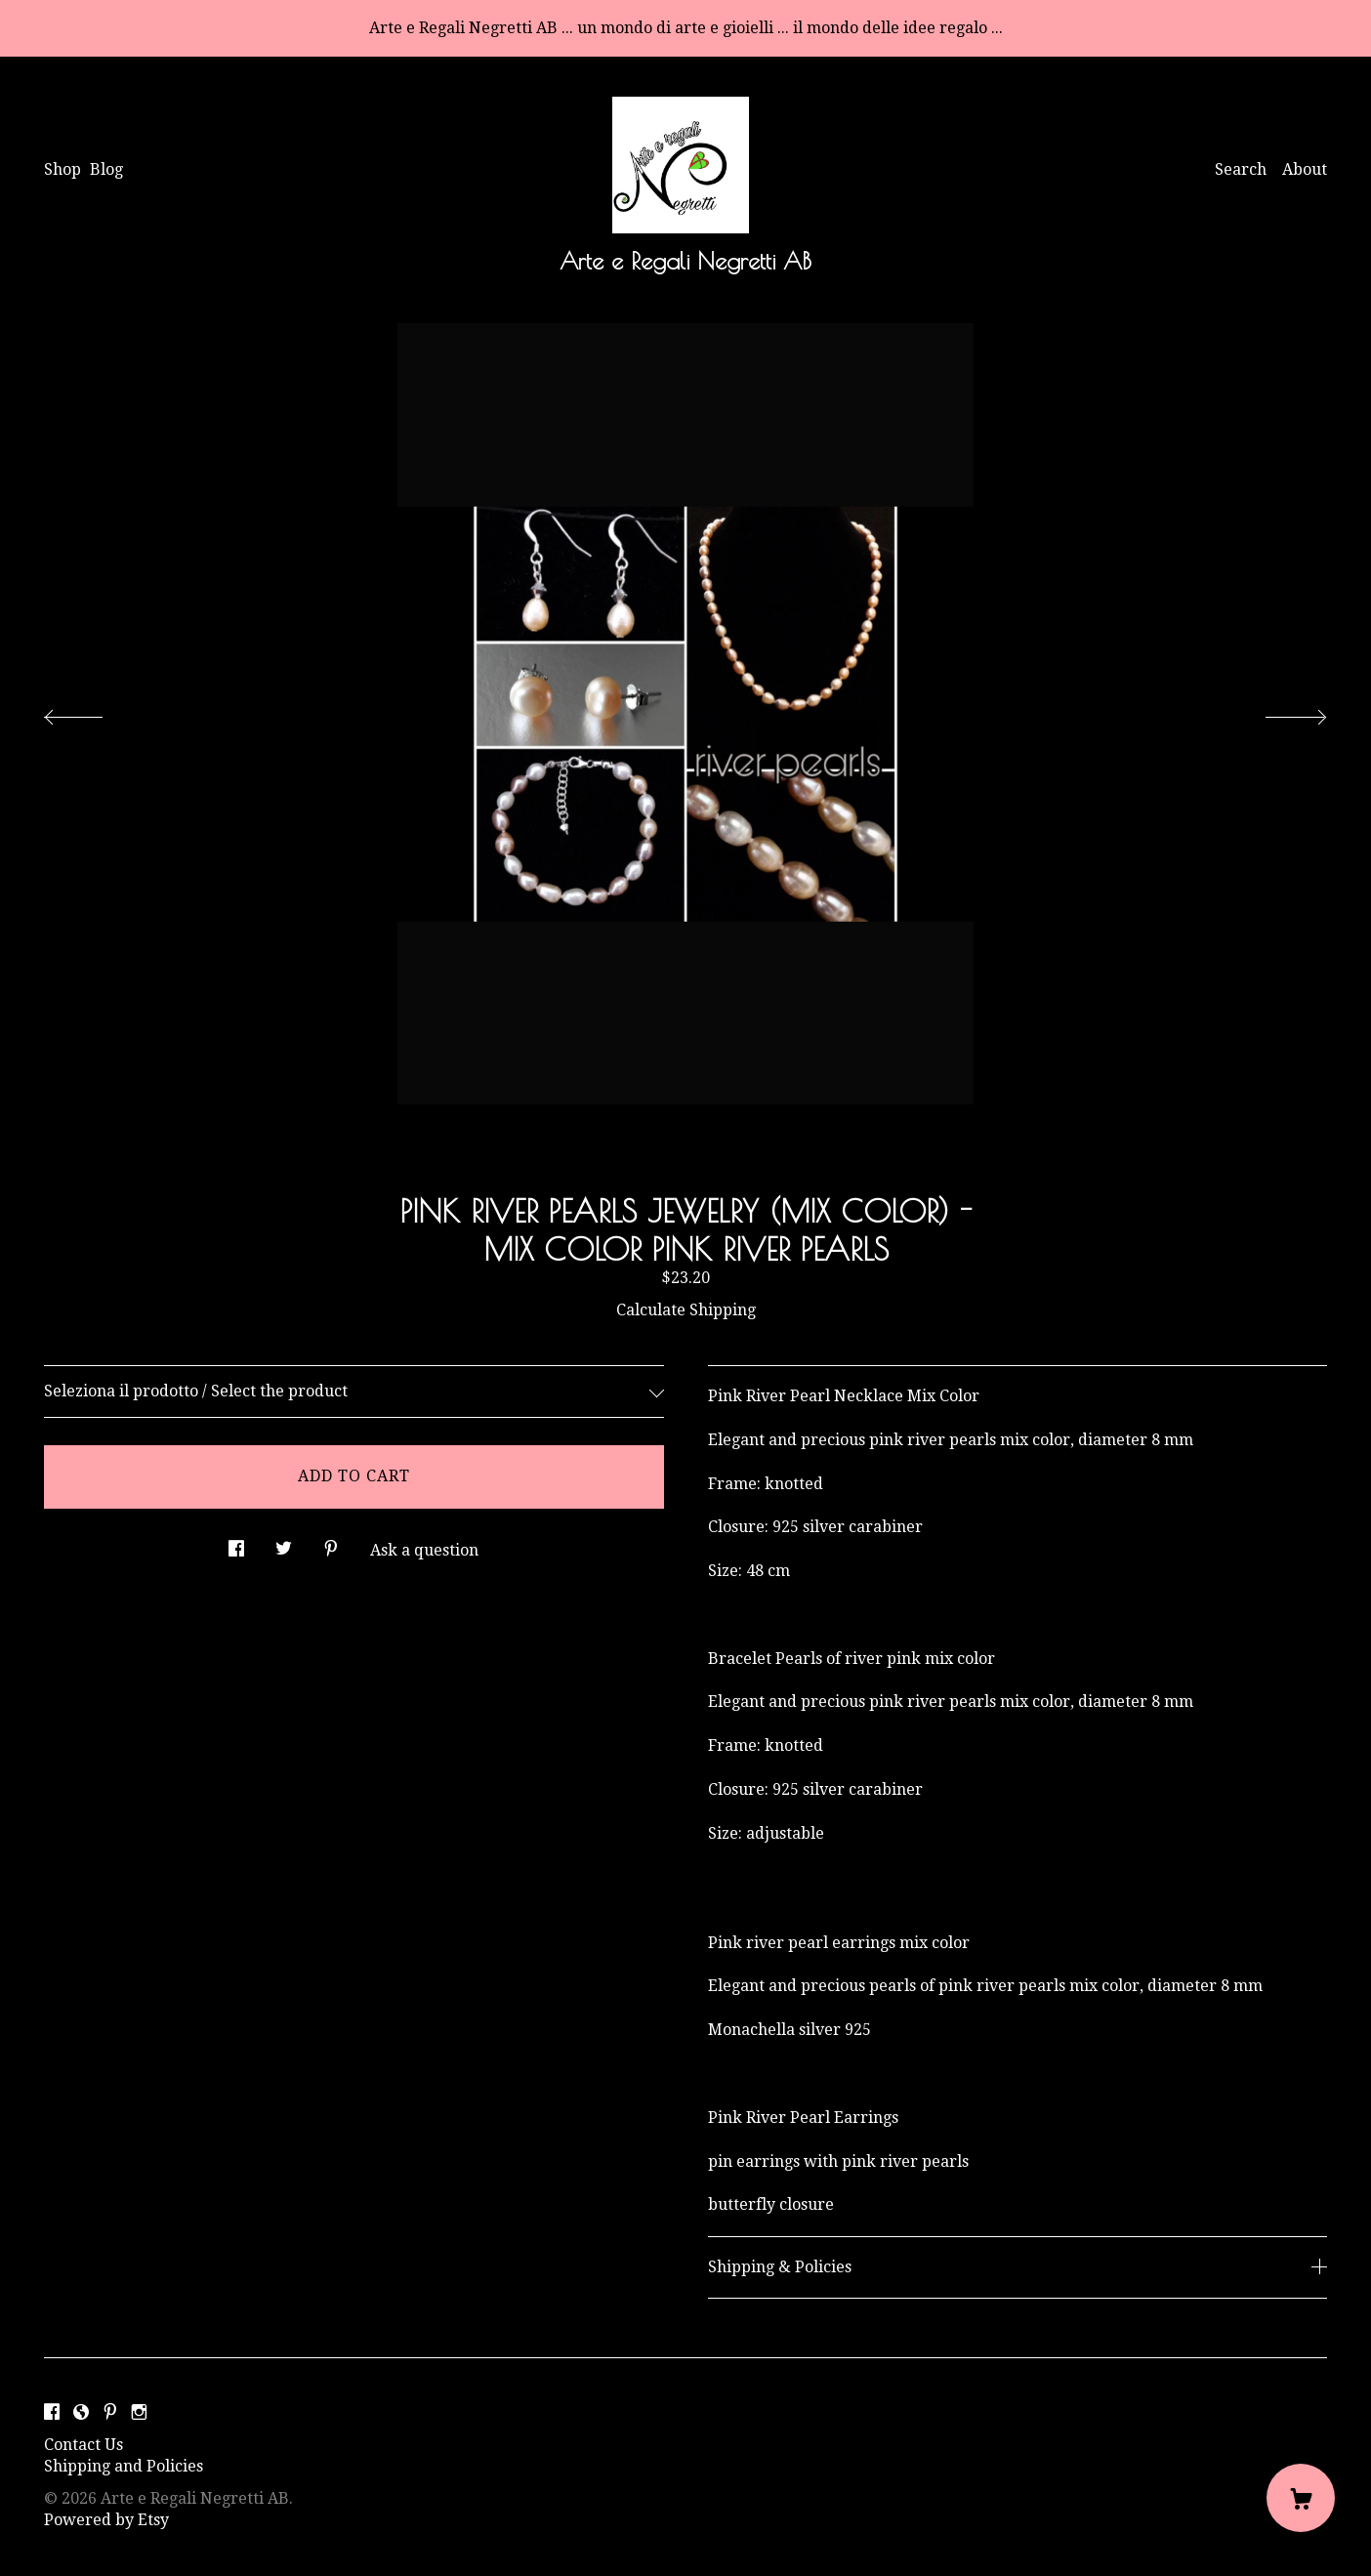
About (1304, 169)
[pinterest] (110, 2412)
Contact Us (83, 2444)
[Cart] (1301, 2498)
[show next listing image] (1278, 712)
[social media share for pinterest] (331, 1543)
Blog (106, 169)
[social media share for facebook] (236, 1543)
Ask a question (424, 1550)
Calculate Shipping (686, 1310)
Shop (62, 169)
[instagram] (139, 2412)
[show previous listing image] (93, 712)
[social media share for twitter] (283, 1543)
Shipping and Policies (123, 2466)
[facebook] (52, 2412)
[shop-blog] (81, 2412)
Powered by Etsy (106, 2520)
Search (1241, 169)
